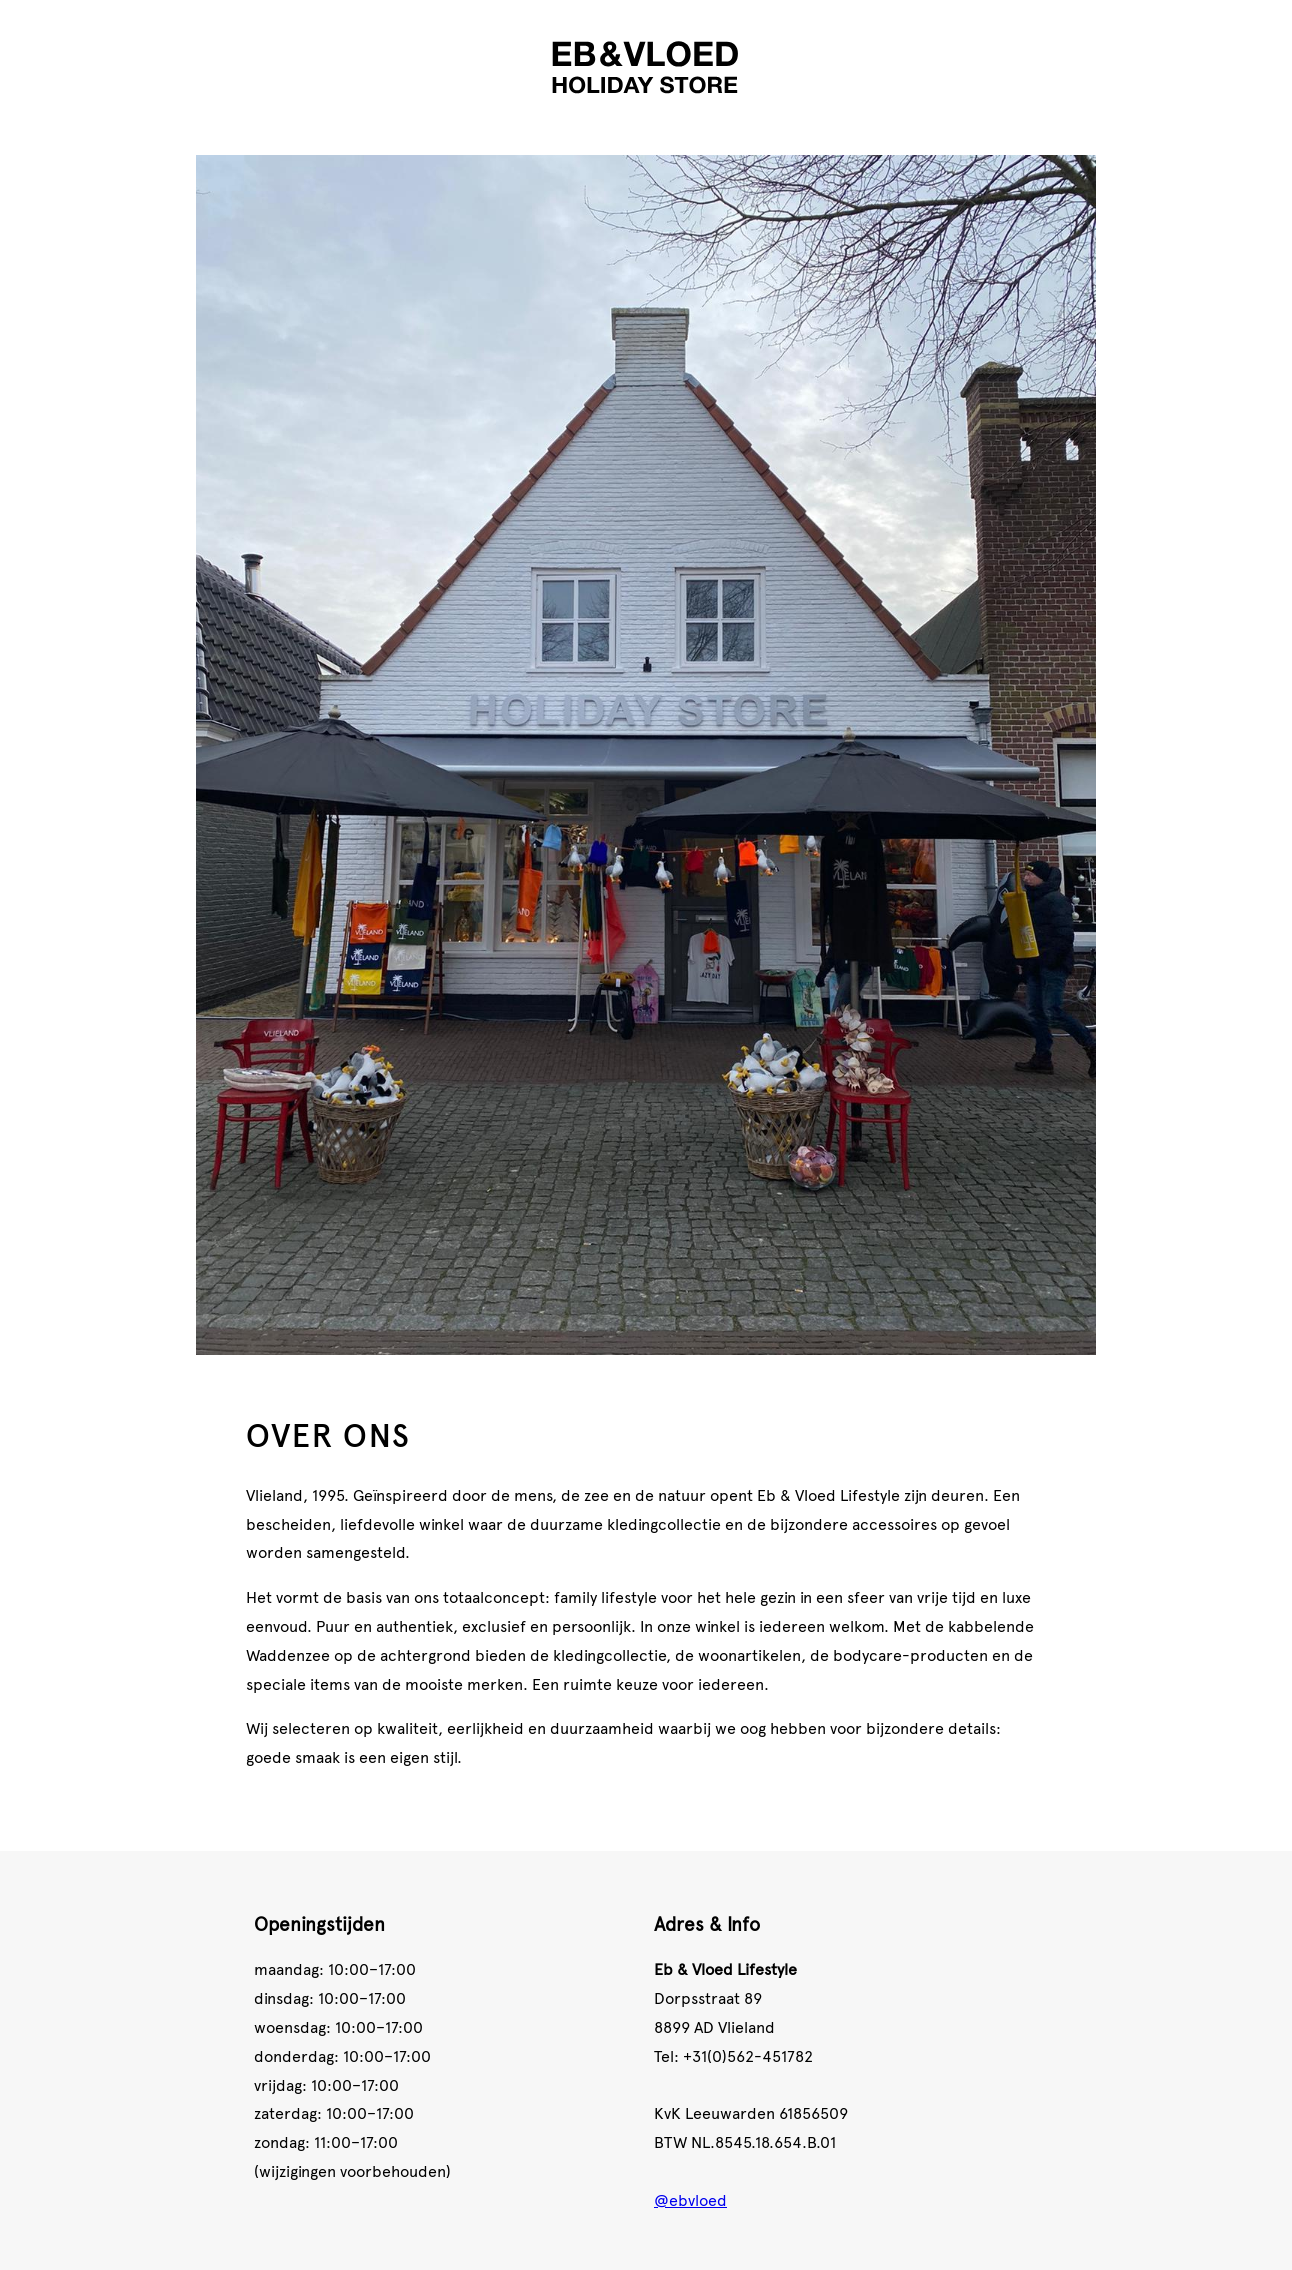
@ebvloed (690, 2199)
